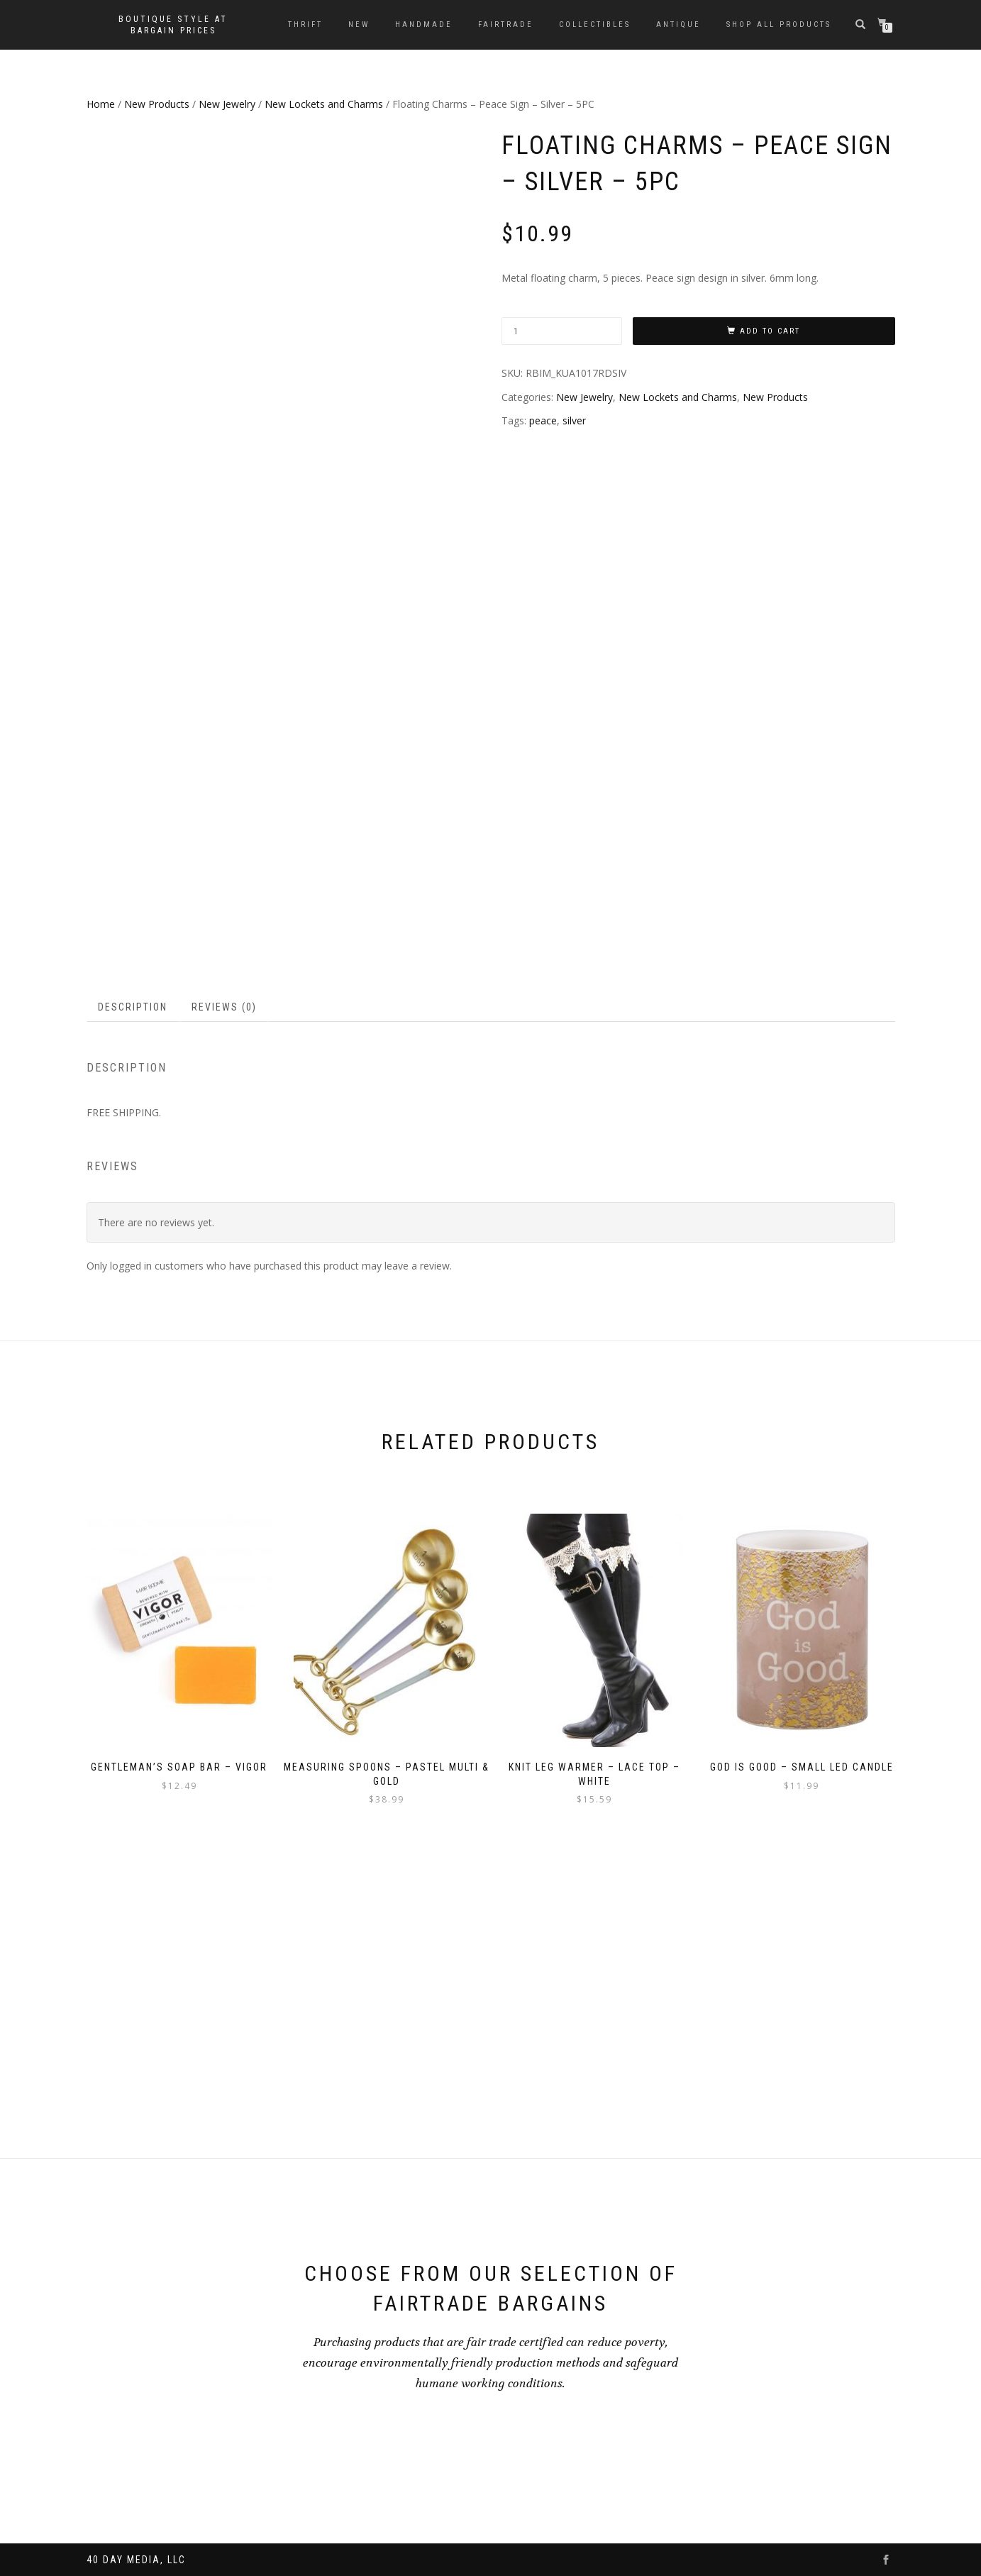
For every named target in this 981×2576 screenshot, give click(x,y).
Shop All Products (778, 24)
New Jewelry (227, 104)
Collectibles (595, 24)
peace (543, 420)
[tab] (133, 1264)
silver (574, 420)
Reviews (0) (224, 1264)
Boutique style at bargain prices (173, 24)
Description (132, 1264)
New (359, 24)
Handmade (424, 24)
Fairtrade (505, 24)
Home (101, 104)
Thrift (305, 24)
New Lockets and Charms (324, 104)
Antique (678, 24)
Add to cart (770, 331)
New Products (156, 104)
